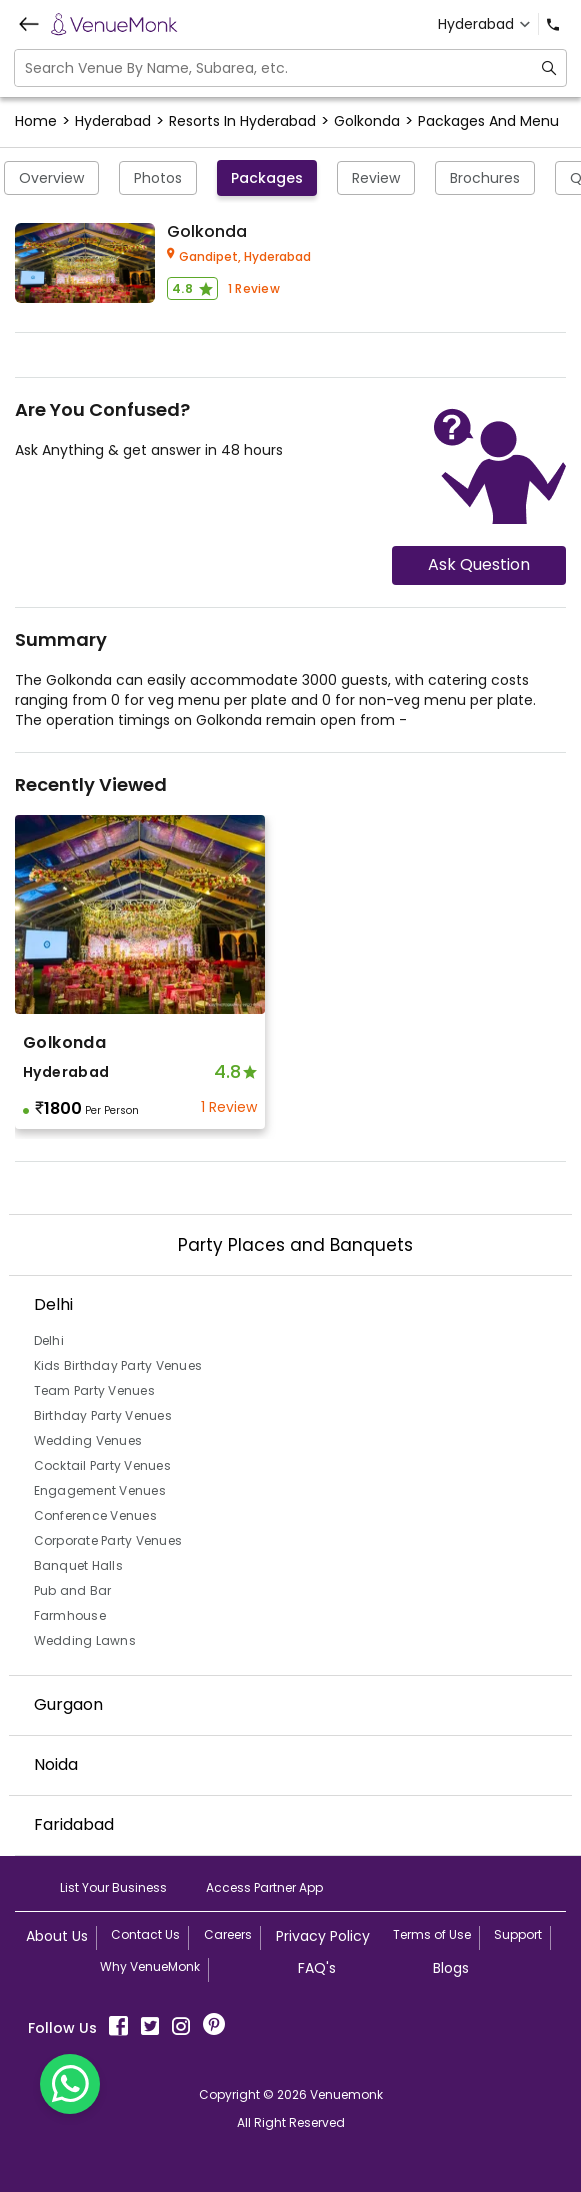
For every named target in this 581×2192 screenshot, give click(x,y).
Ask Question (479, 564)
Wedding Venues (88, 1440)
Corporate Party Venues (108, 1540)
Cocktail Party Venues (102, 1465)
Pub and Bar (73, 1590)
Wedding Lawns (85, 1640)
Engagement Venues (100, 1490)
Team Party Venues (94, 1390)
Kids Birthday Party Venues (118, 1365)
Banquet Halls (78, 1565)
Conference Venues (95, 1515)
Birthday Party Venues (103, 1415)
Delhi (49, 1340)
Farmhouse (70, 1615)
